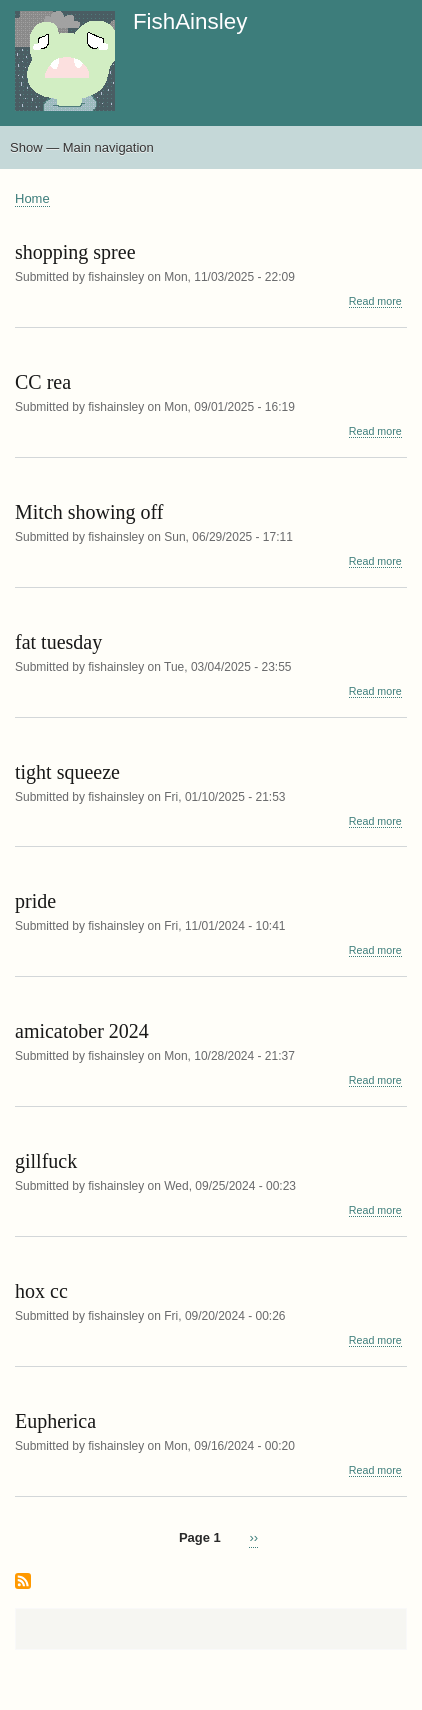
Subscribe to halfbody (23, 1582)
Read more (375, 301)
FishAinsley (190, 21)
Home (32, 198)
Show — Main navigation (82, 147)
